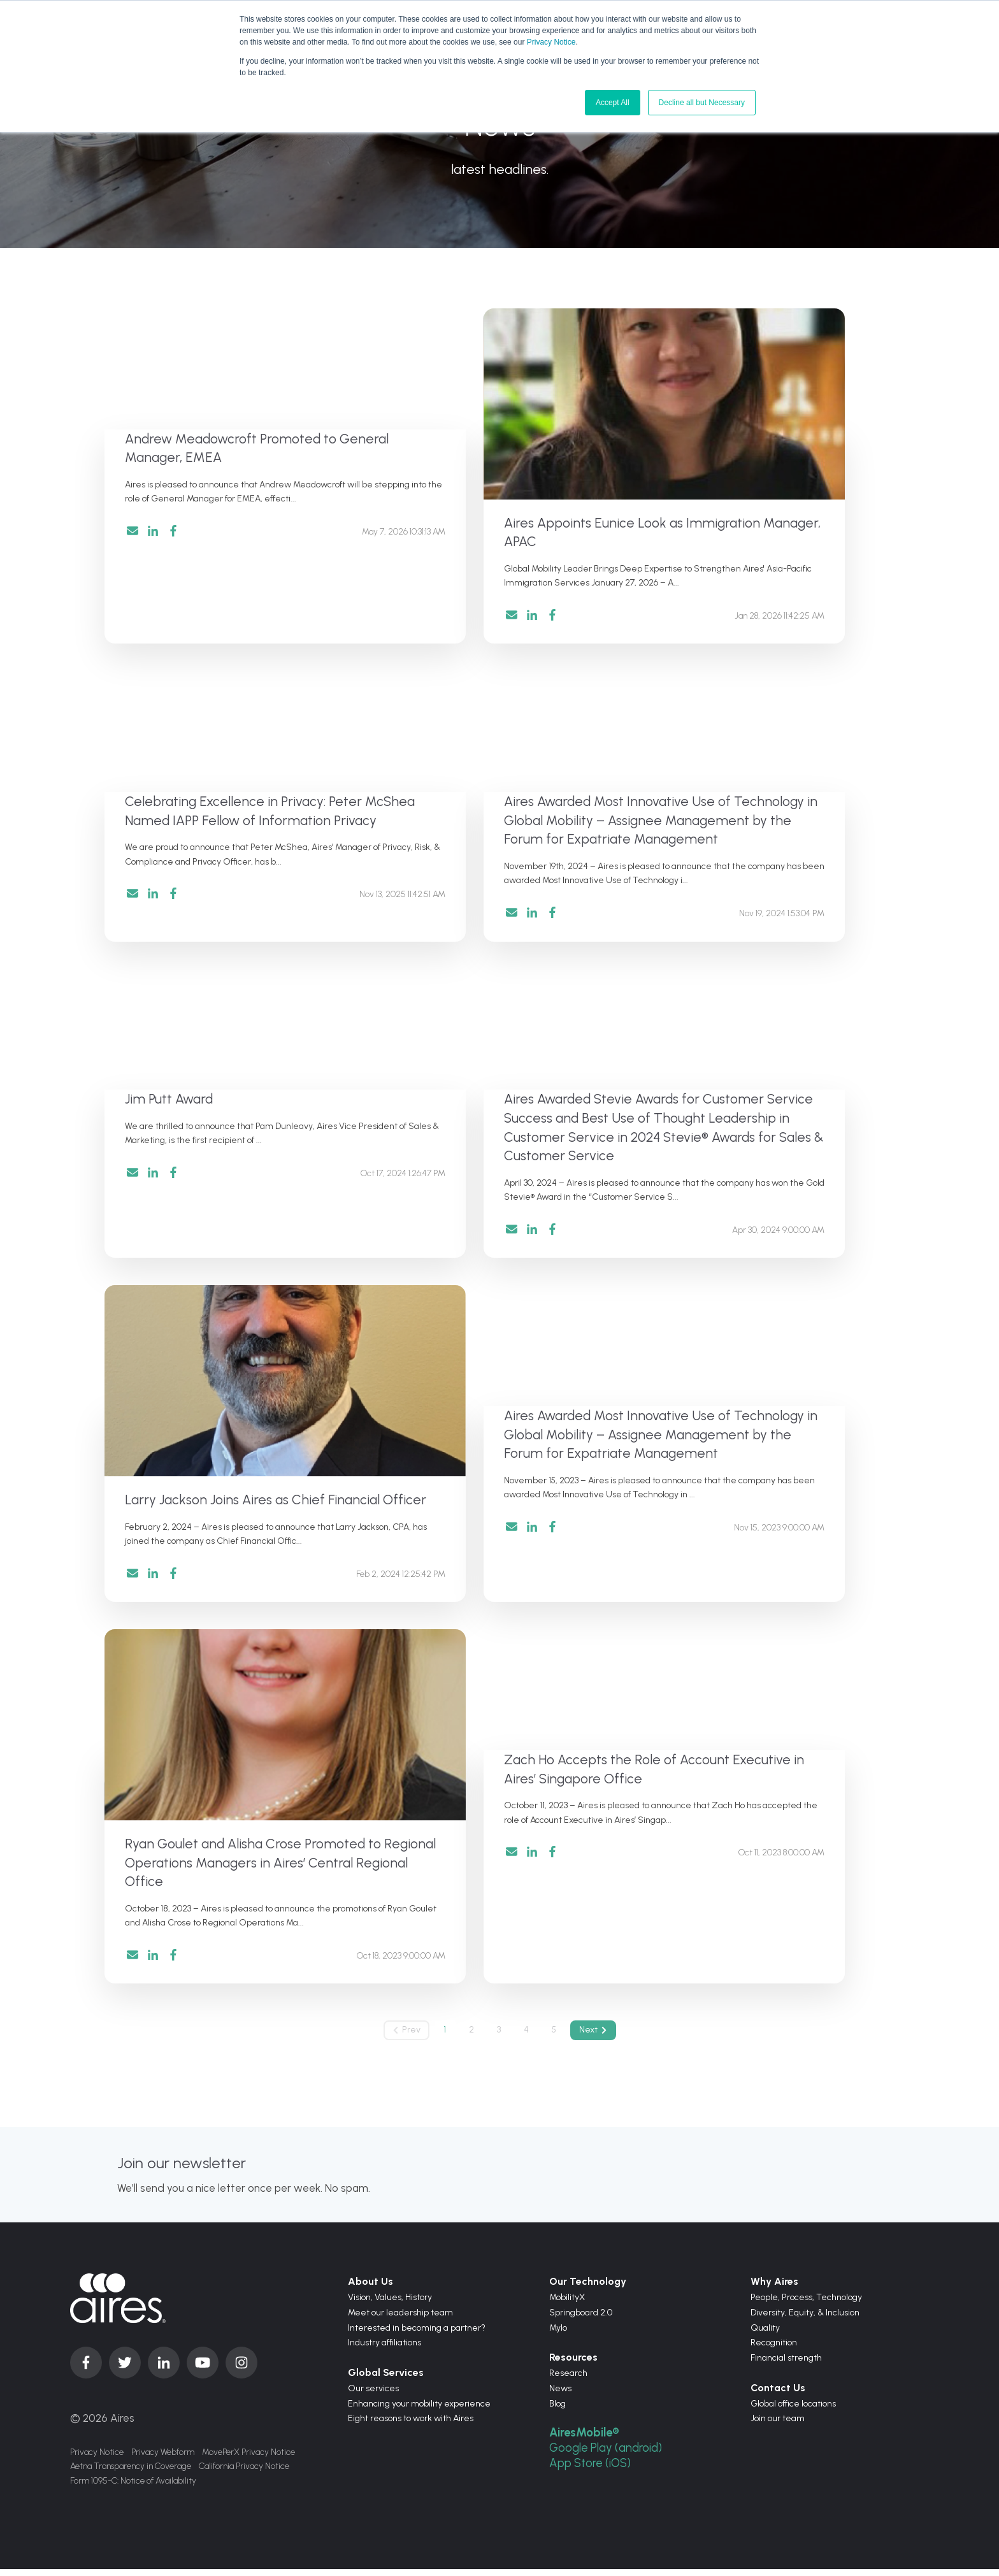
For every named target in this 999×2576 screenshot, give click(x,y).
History (418, 2304)
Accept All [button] (612, 102)
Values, (390, 2304)
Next (596, 2037)
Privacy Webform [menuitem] (162, 2459)
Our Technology (587, 2289)
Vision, (361, 2304)
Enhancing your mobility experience (419, 2410)
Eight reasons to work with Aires (410, 2426)
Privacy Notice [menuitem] (97, 2459)
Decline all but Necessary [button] (702, 102)
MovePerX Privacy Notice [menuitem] (248, 2459)
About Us (370, 2289)
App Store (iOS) (591, 2470)
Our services (373, 2395)
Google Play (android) (607, 2454)
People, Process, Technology (806, 2304)
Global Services (386, 2380)
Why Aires (774, 2289)
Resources (573, 2365)
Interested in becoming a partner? (416, 2334)
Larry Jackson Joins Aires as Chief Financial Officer (275, 1504)
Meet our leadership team (400, 2320)
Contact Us (778, 2395)
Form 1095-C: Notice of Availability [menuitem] (133, 2489)
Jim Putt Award (169, 1102)
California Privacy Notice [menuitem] (244, 2474)
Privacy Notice (551, 42)
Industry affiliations (384, 2350)
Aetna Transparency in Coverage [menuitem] (130, 2474)
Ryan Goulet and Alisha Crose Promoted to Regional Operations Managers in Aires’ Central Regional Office (280, 1868)
